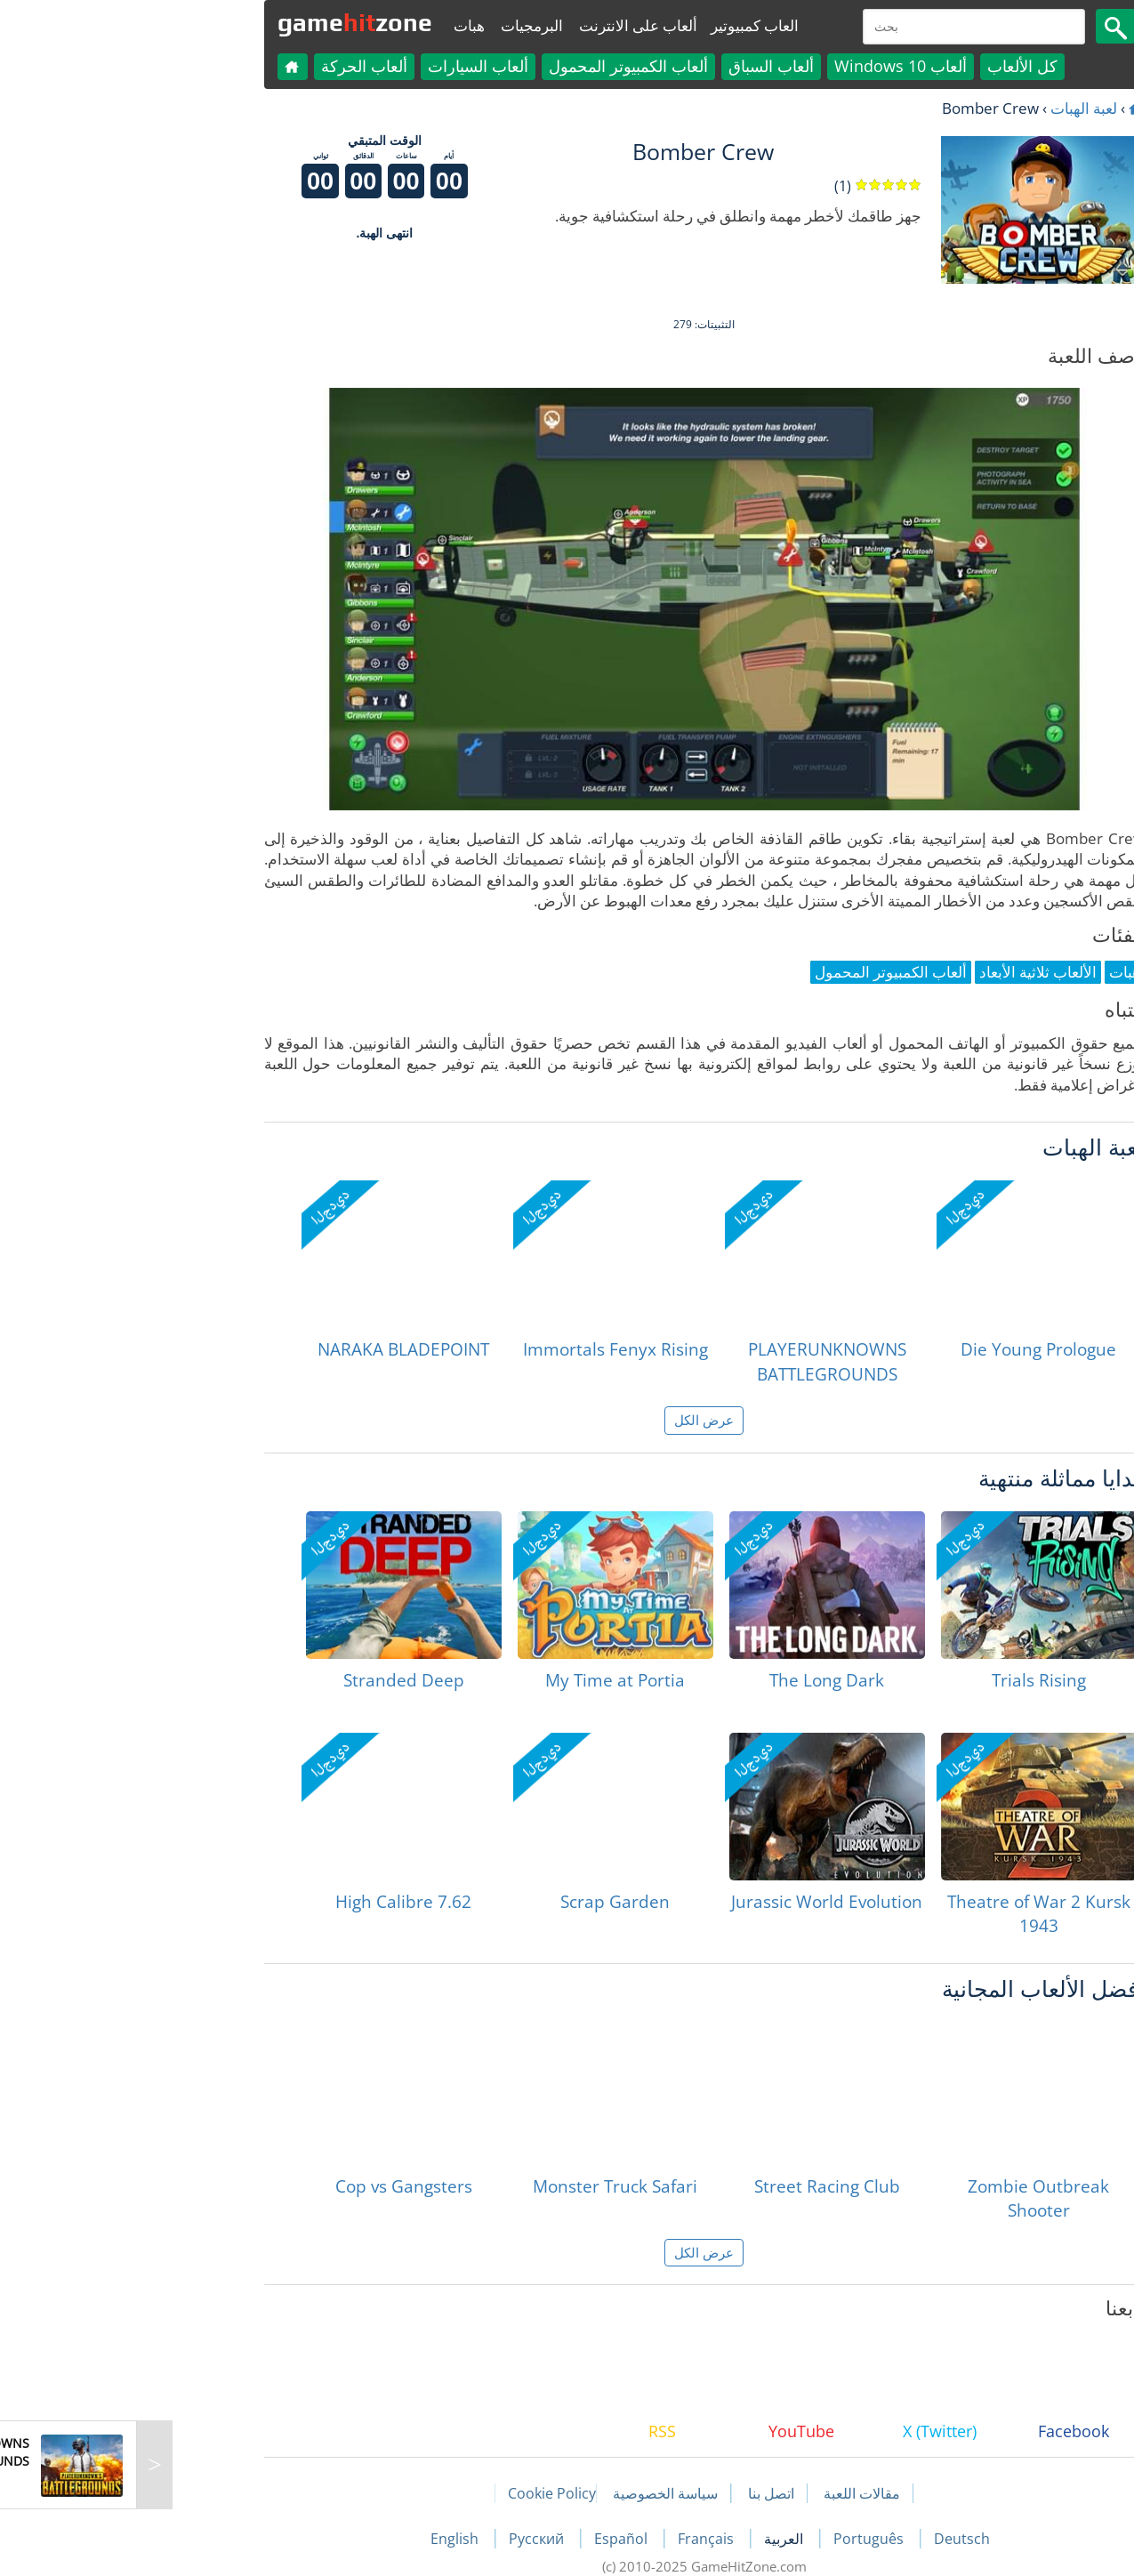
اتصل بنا (634, 2493)
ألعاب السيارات (341, 65)
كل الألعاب (885, 65)
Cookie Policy (415, 2493)
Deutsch (825, 2538)
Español (485, 2538)
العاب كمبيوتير (618, 25)
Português (733, 2538)
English (319, 2538)
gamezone (218, 22)
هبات (332, 25)
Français (570, 2538)
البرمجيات (395, 25)
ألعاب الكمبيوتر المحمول (491, 65)
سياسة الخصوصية (528, 2493)
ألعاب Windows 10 (763, 65)
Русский (401, 2538)
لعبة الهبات (946, 108)
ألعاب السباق (634, 65)
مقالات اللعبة (725, 2493)
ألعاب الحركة (227, 65)
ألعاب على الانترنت (501, 25)
